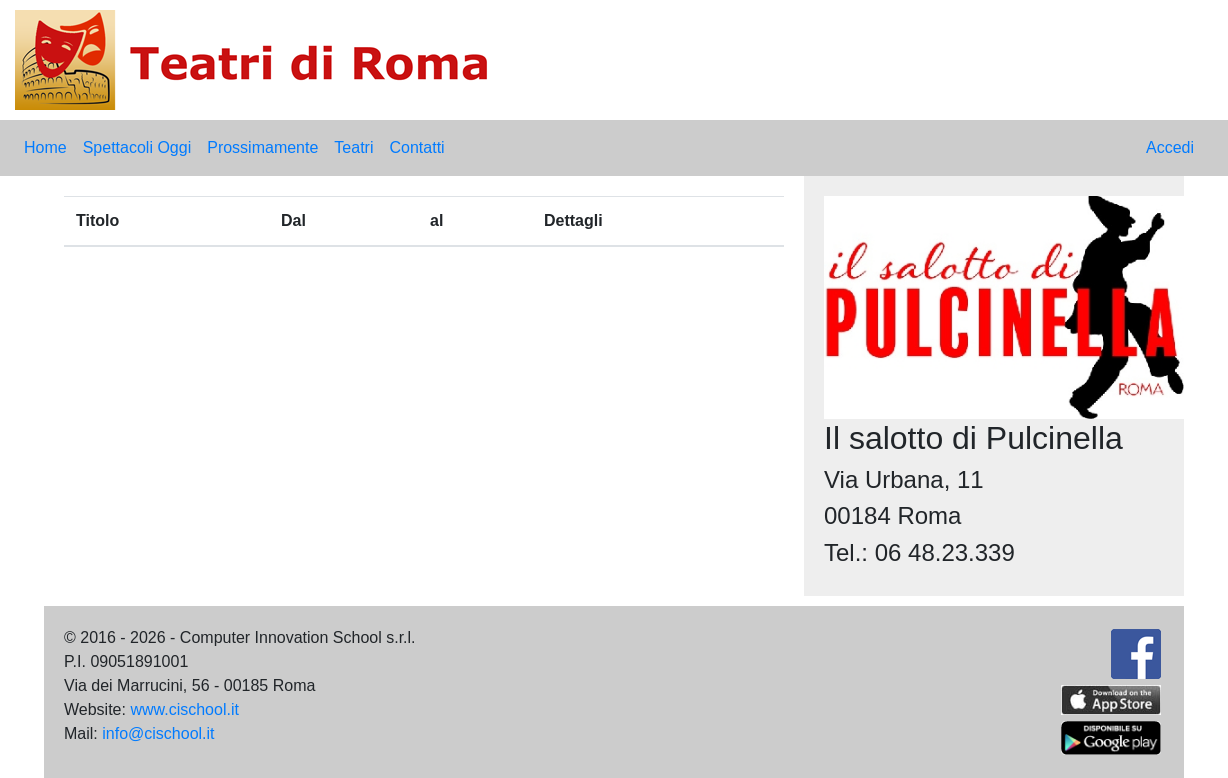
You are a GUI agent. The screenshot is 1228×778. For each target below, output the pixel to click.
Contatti (416, 147)
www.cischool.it (184, 709)
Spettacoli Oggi (137, 147)
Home (45, 147)
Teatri (353, 147)
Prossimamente (262, 147)
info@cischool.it (158, 733)
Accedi (1170, 147)
